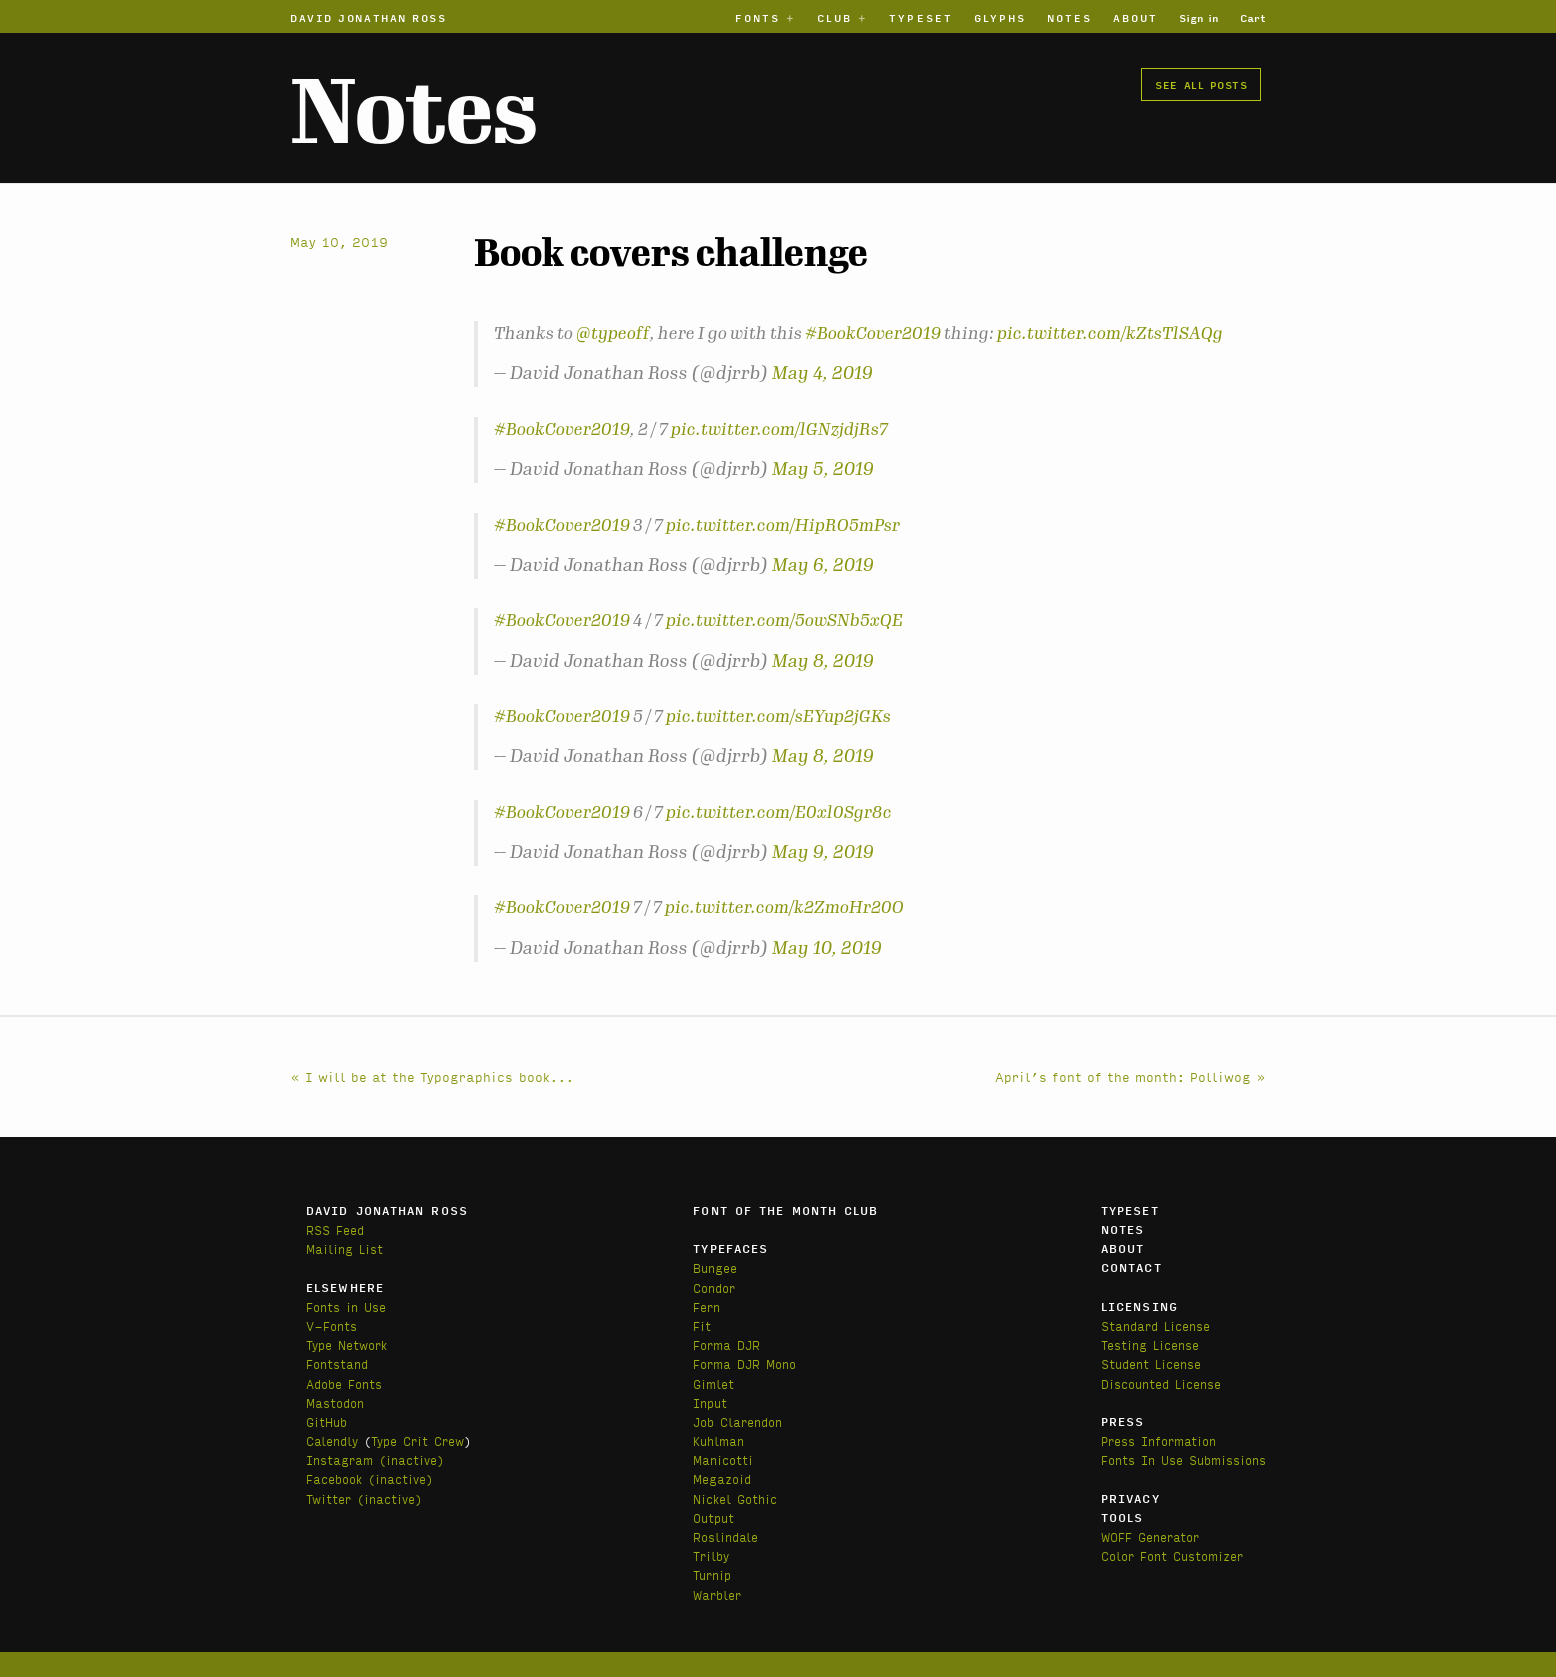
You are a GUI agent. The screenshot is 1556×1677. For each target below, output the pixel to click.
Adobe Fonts (344, 1383)
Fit (702, 1325)
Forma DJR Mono (744, 1363)
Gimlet (713, 1383)
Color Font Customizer (1172, 1555)
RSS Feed (335, 1229)
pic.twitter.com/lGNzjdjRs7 (779, 429)
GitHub (326, 1421)
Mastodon (335, 1402)
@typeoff (613, 333)
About (1135, 17)
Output (713, 1517)
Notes (1069, 17)
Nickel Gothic (735, 1498)
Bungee (715, 1267)
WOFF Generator (1150, 1536)
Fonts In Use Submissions (1183, 1459)
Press (1123, 1421)
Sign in (1199, 17)
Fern (706, 1306)
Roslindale (725, 1536)
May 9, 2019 (823, 852)
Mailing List (344, 1248)
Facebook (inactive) (369, 1478)
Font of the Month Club (785, 1210)
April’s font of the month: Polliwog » (1130, 1076)
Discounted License (1161, 1383)
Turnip (712, 1574)
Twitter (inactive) (364, 1498)
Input (710, 1402)
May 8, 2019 (823, 661)
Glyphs (1000, 17)
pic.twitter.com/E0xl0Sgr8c (779, 812)
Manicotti (723, 1459)
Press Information (1158, 1440)
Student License (1151, 1363)
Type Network (346, 1344)
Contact (1131, 1267)
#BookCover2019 (873, 333)
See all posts (1201, 84)
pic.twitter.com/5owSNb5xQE (784, 620)
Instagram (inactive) (375, 1459)
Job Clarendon (737, 1421)
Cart (1253, 17)
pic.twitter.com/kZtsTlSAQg (1110, 333)
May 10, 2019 (827, 948)
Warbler (717, 1594)
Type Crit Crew (417, 1440)
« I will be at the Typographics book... (432, 1076)
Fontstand (337, 1363)
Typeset (921, 17)
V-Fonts (331, 1325)
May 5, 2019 (823, 469)
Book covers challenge (671, 253)
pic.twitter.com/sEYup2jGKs (778, 716)
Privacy (1130, 1498)
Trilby (711, 1555)
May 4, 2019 (822, 373)
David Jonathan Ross (368, 17)
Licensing (1139, 1306)
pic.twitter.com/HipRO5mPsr (783, 525)
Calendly (332, 1440)
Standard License (1155, 1325)
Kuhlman (718, 1440)
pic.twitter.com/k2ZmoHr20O (784, 907)
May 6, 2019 (823, 565)
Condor (714, 1287)
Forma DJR (726, 1344)
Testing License (1150, 1344)
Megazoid (722, 1478)
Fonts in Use (346, 1306)
